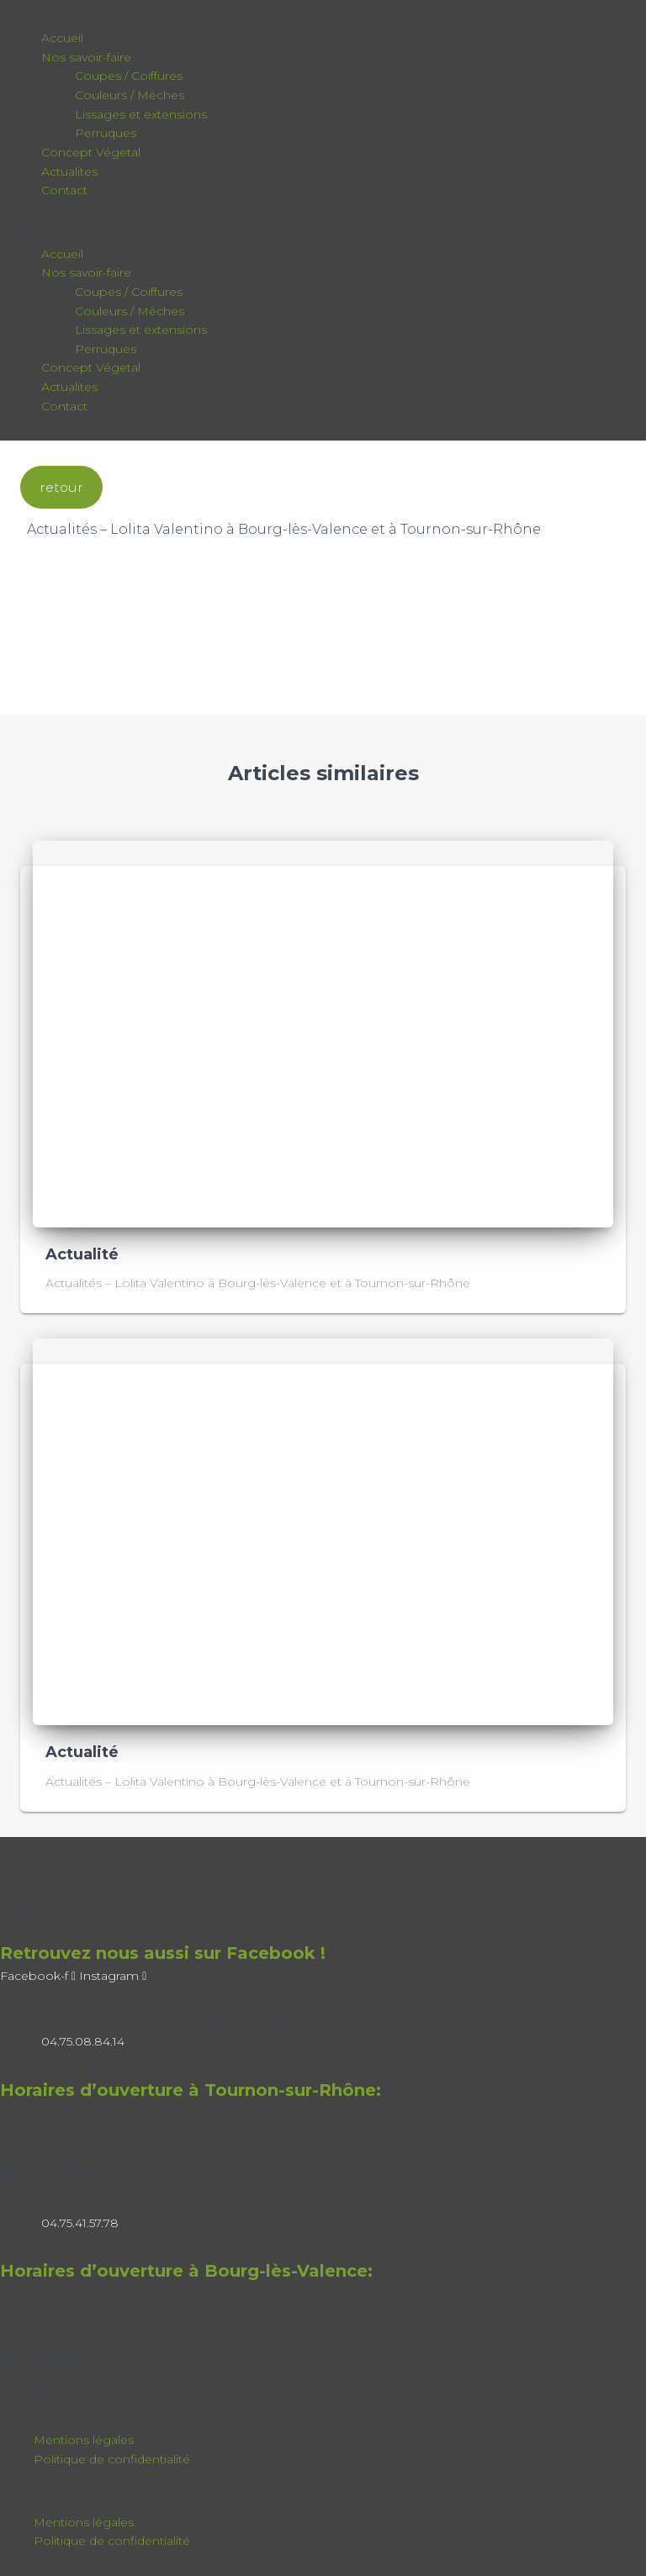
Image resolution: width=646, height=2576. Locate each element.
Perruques (105, 132)
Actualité (82, 1254)
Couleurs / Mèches (129, 95)
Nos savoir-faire (86, 57)
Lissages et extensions (141, 114)
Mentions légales (84, 2439)
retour (61, 487)
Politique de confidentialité (112, 2459)
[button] (242, 235)
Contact (64, 190)
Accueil (62, 37)
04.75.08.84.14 (82, 2041)
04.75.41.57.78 (80, 2222)
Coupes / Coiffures (129, 75)
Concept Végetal (90, 152)
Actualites (69, 171)
